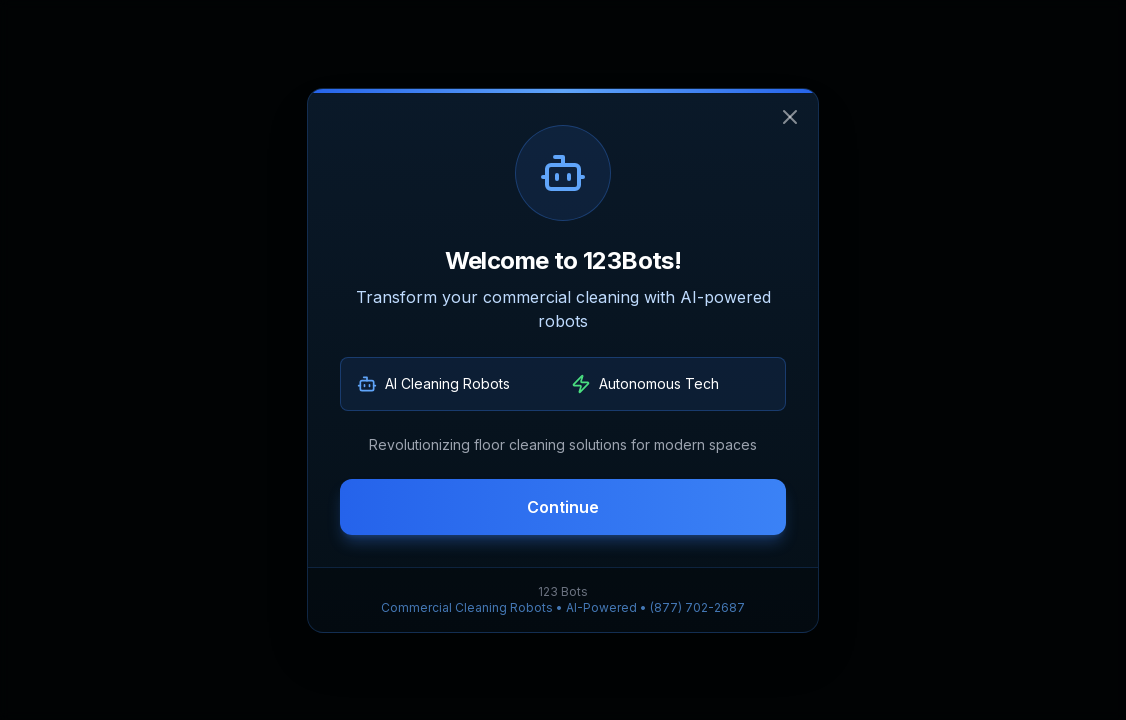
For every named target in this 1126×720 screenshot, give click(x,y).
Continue (563, 507)
